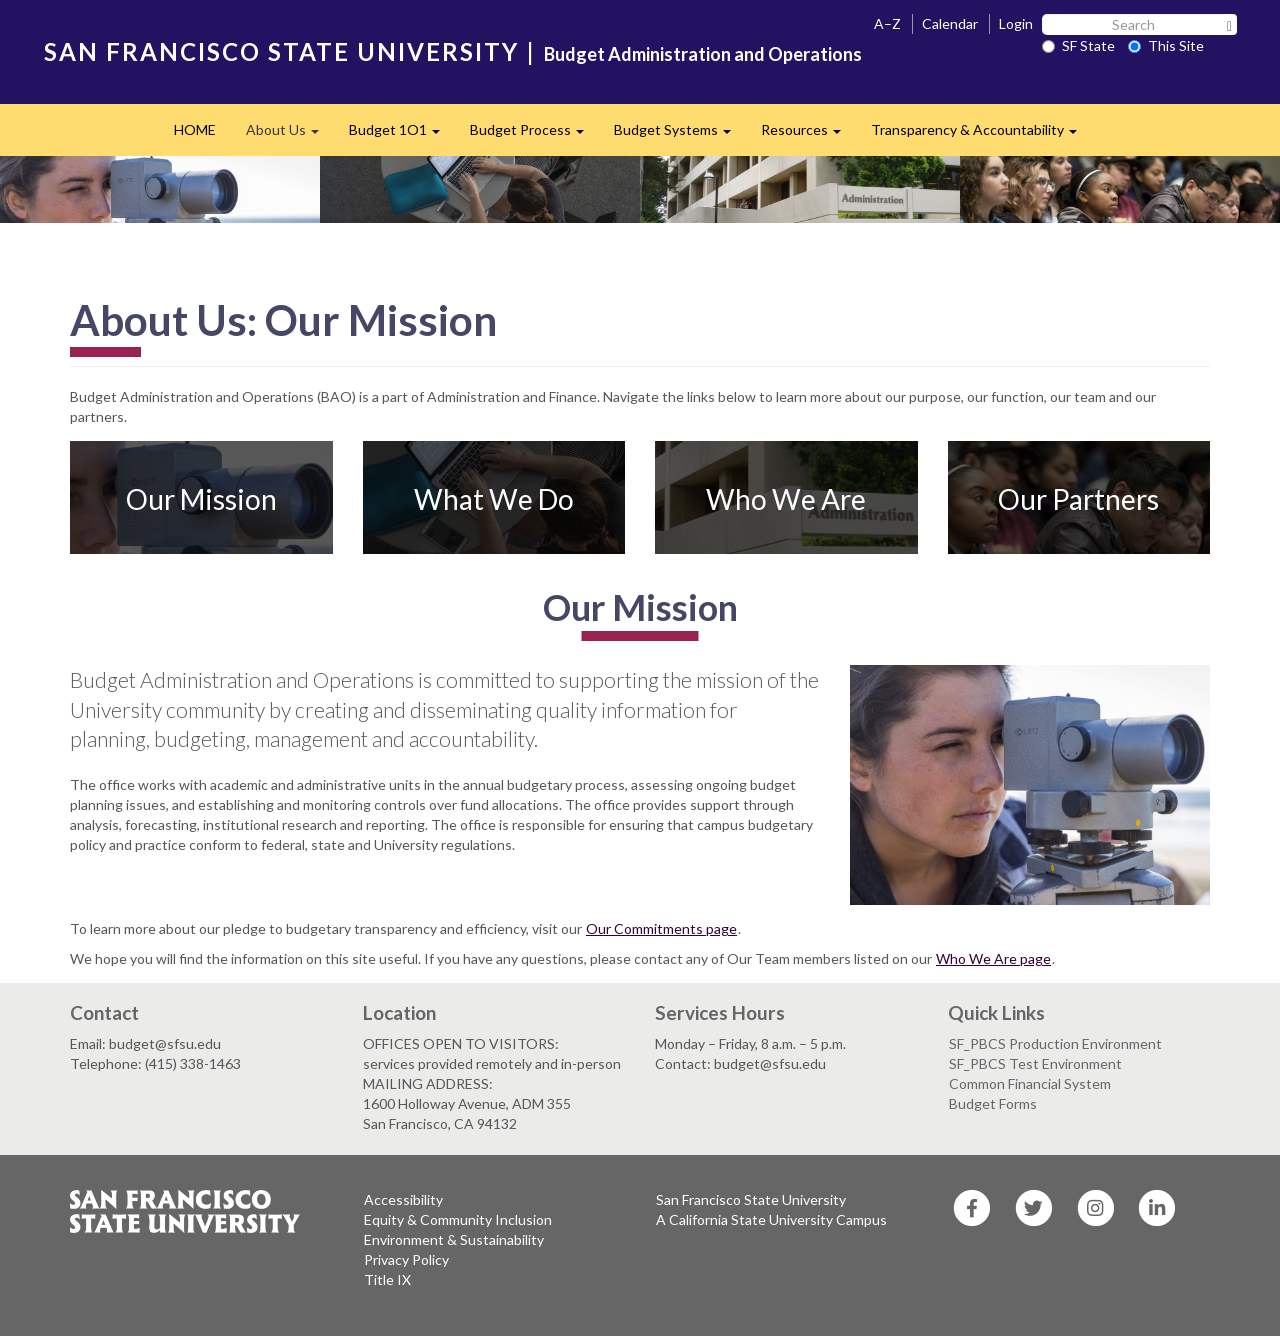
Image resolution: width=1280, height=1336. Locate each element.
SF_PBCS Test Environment (1035, 1063)
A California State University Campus (771, 1219)
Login (1016, 23)
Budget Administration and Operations (703, 54)
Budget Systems (680, 135)
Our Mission (201, 498)
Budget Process (534, 135)
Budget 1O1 (402, 135)
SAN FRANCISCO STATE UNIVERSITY (281, 51)
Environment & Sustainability (454, 1239)
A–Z (887, 23)
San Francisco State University (751, 1199)
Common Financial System (1030, 1083)
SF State (1078, 45)
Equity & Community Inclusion (458, 1219)
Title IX (387, 1279)
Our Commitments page (661, 928)
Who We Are (786, 498)
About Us (290, 135)
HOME (195, 129)
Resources (808, 135)
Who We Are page (993, 958)
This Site (1166, 45)
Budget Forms (993, 1103)
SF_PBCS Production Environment (1055, 1043)
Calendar (950, 23)
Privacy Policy (406, 1259)
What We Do (494, 498)
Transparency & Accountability (981, 135)
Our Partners (1078, 498)
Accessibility (403, 1199)
